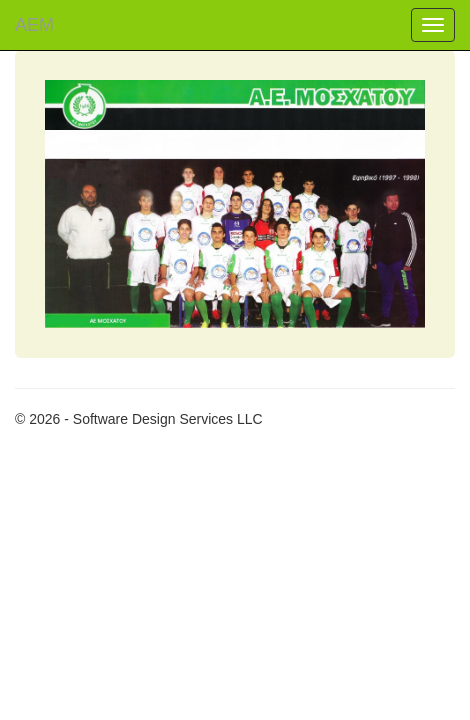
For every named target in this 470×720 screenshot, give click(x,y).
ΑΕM (34, 25)
